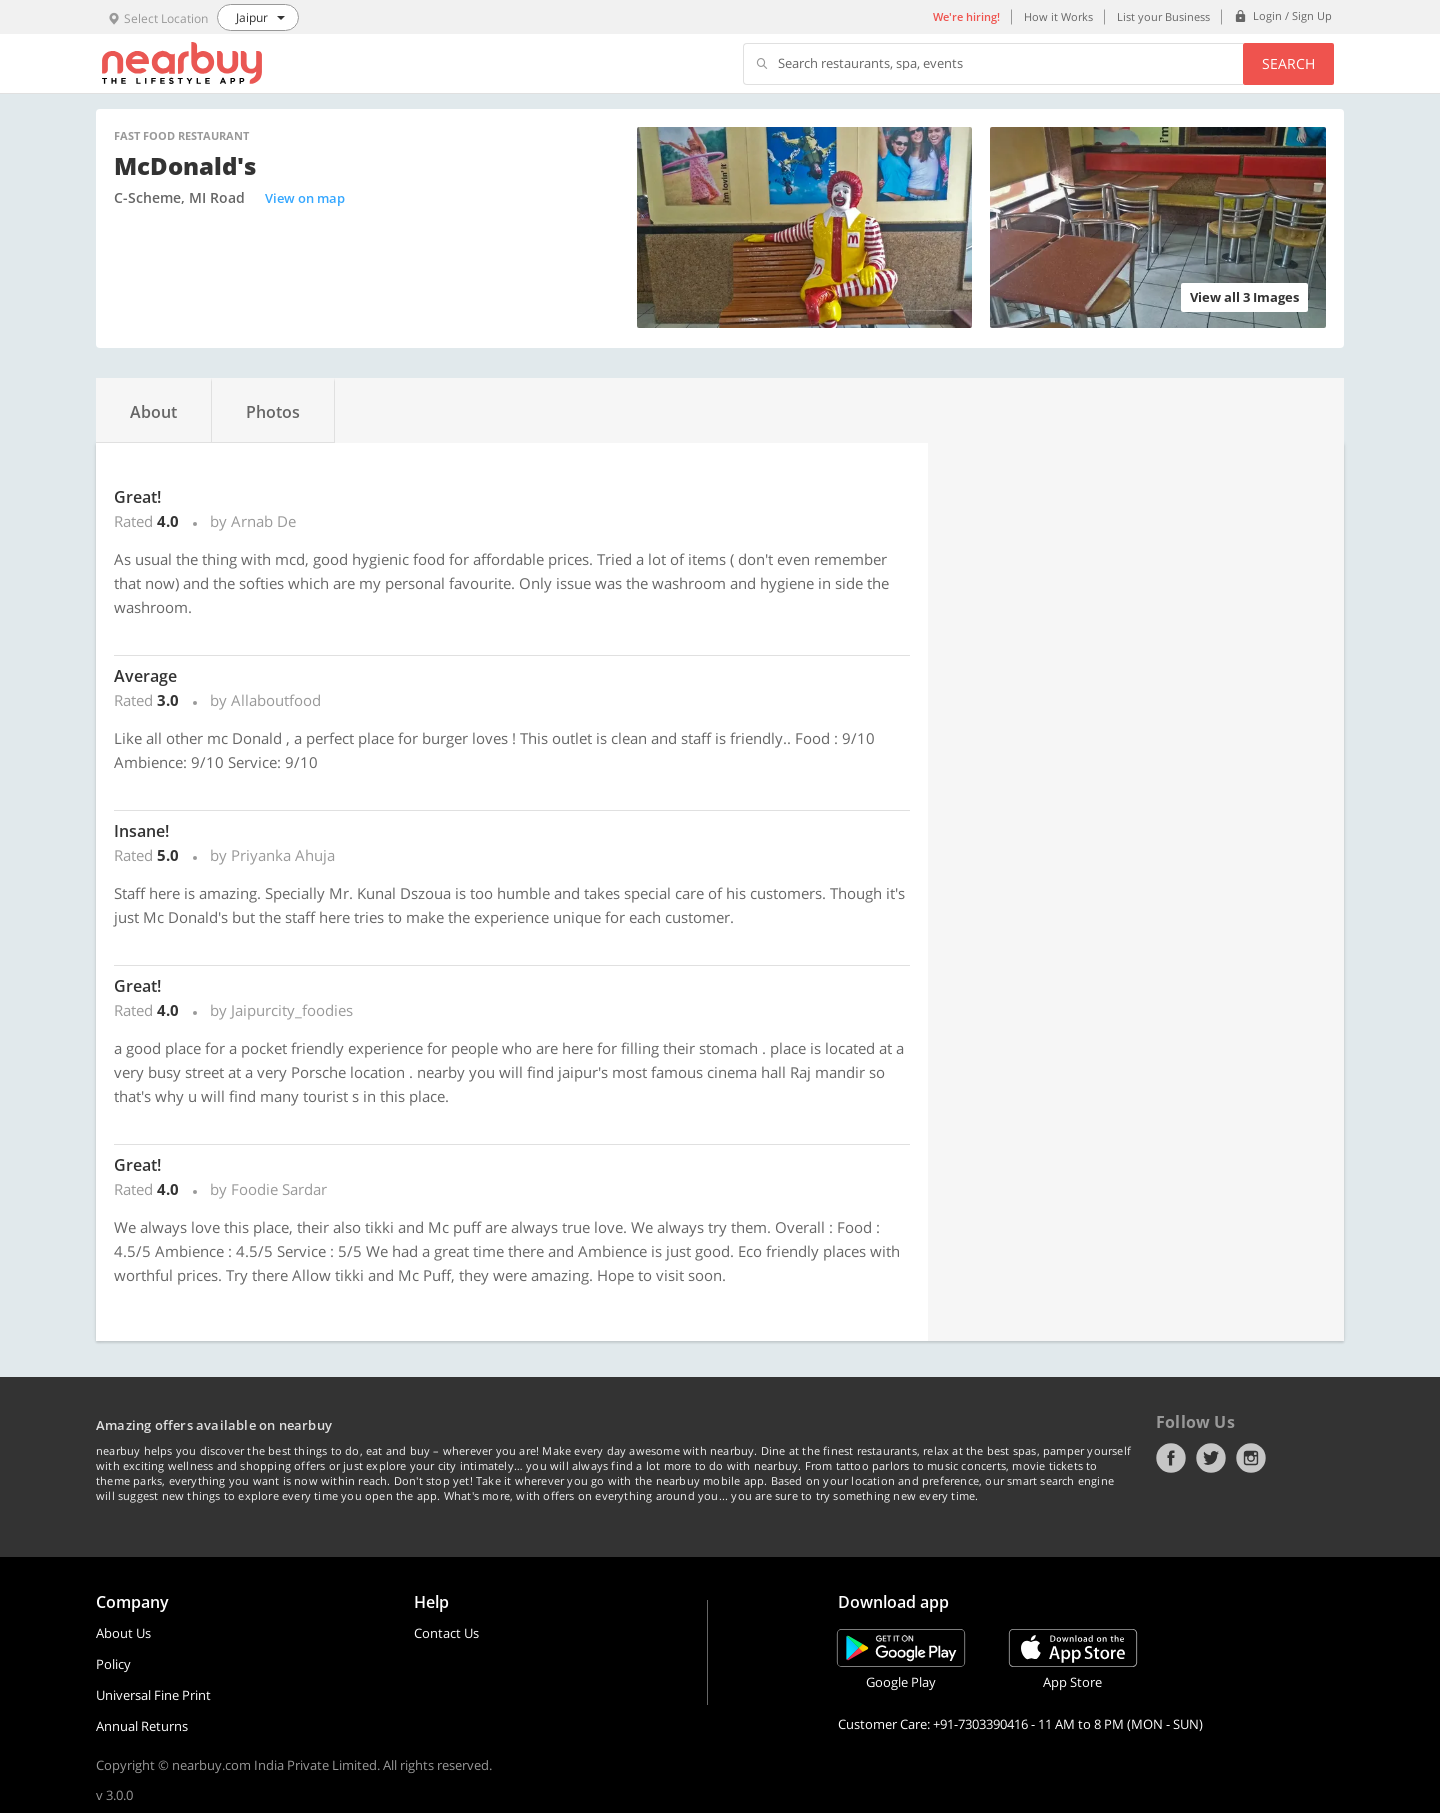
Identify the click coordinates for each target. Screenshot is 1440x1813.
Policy (113, 1664)
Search (1288, 63)
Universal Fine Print (153, 1695)
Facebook (1171, 1458)
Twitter (1211, 1458)
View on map (305, 198)
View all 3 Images (1244, 297)
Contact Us (446, 1633)
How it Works (1058, 16)
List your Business (1163, 16)
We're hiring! (966, 16)
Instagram (1251, 1458)
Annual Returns (142, 1726)
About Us (123, 1633)
